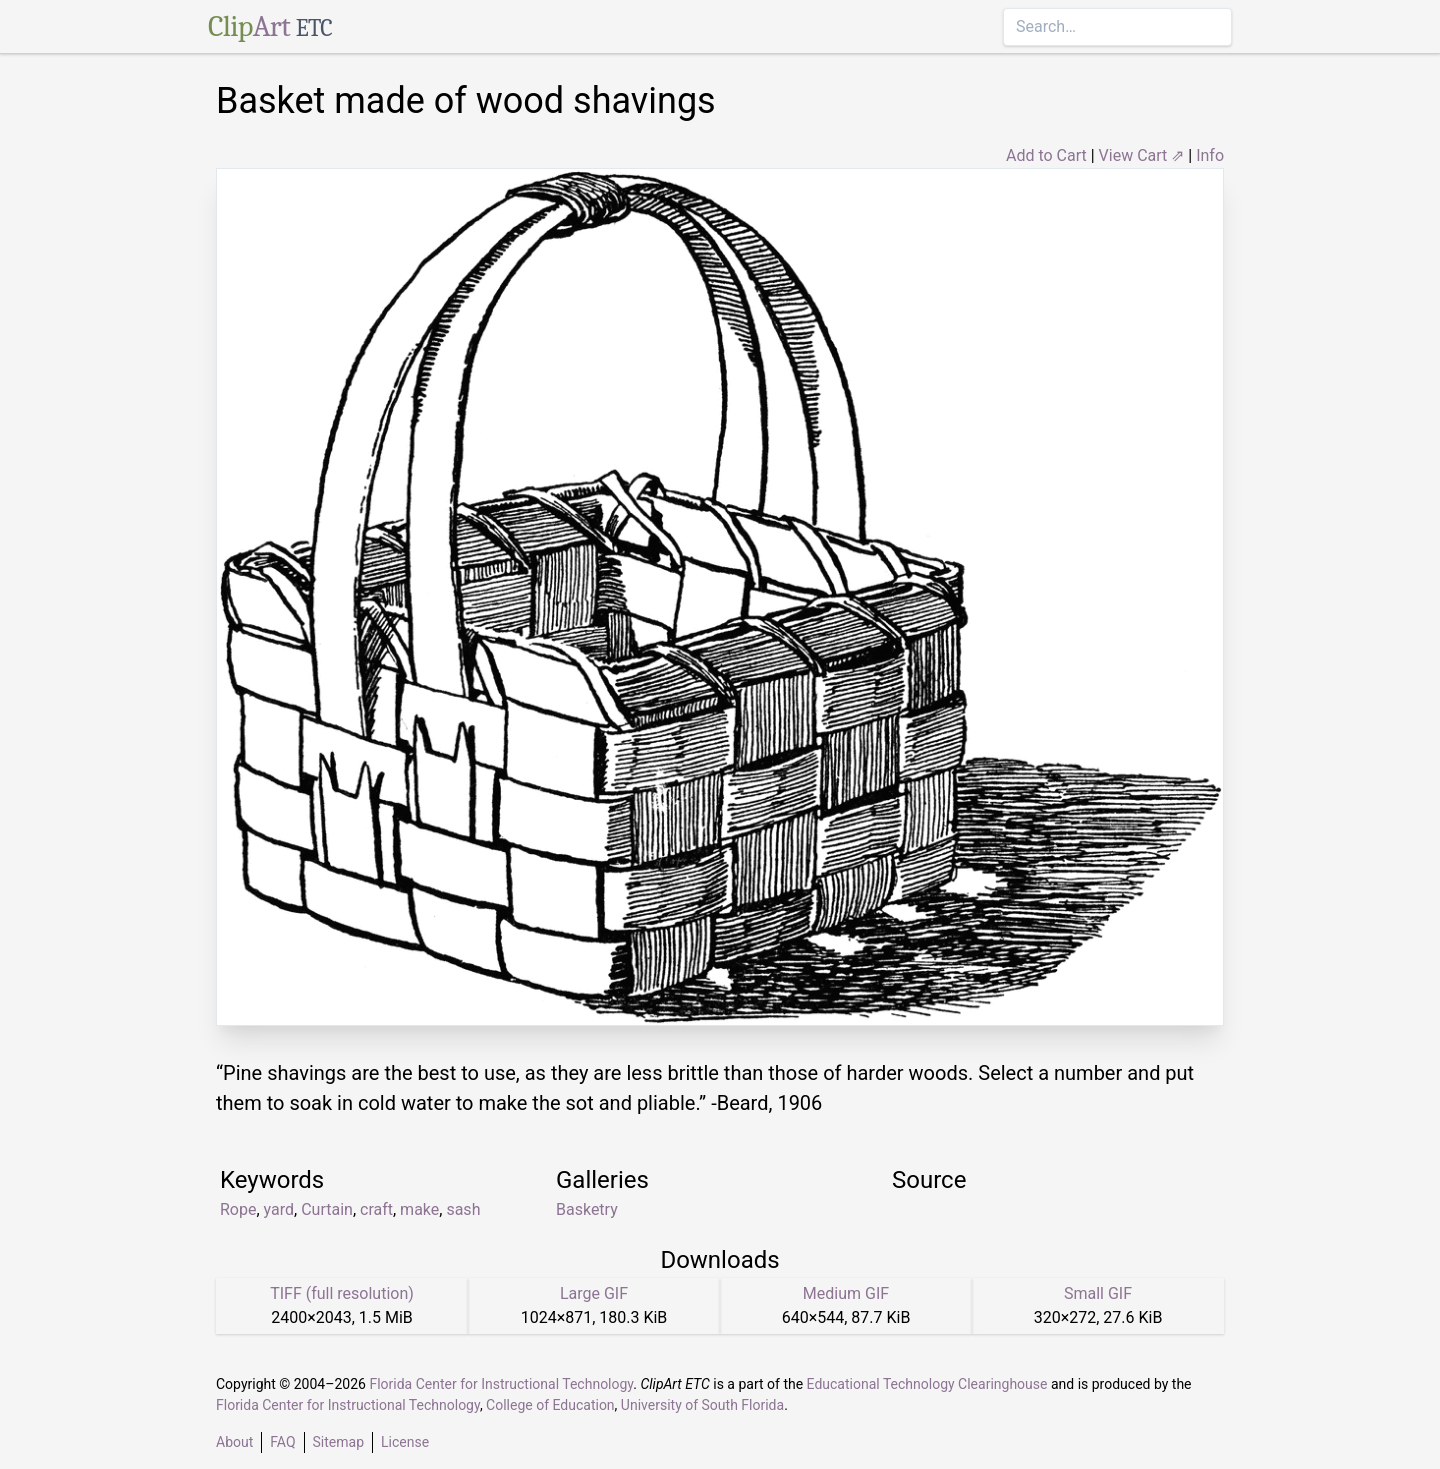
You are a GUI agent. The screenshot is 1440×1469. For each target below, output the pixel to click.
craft (376, 1209)
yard (279, 1209)
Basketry (587, 1209)
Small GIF (1098, 1293)
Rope (238, 1209)
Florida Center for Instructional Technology (501, 1384)
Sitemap (338, 1442)
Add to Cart (1046, 155)
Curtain (327, 1209)
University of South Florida (702, 1405)
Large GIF (594, 1293)
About (234, 1442)
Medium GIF (846, 1293)
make (419, 1209)
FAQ (282, 1442)
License (405, 1442)
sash (463, 1209)
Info (1210, 155)
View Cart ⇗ (1142, 155)
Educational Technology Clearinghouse (927, 1384)
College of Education (550, 1405)
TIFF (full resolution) (342, 1293)
